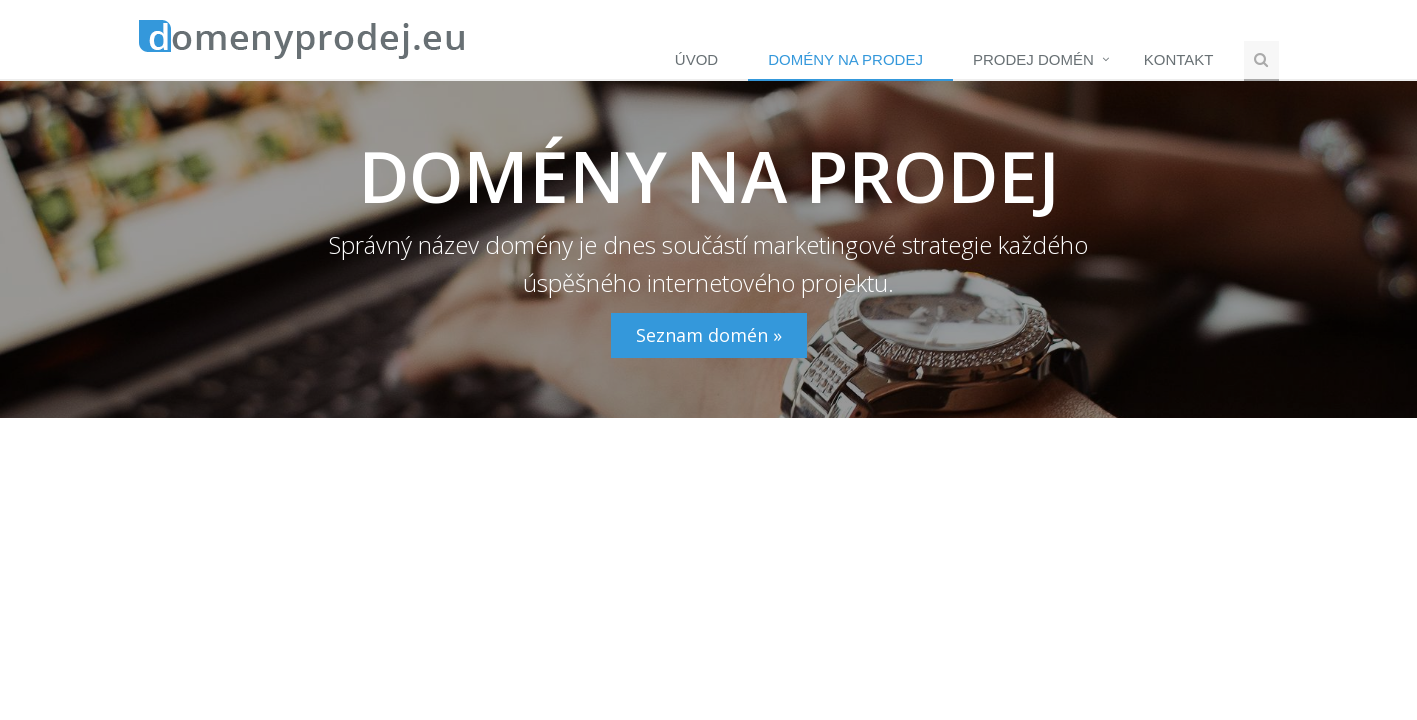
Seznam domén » (709, 335)
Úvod (696, 59)
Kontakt (1179, 59)
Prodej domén (1033, 59)
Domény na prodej (845, 59)
